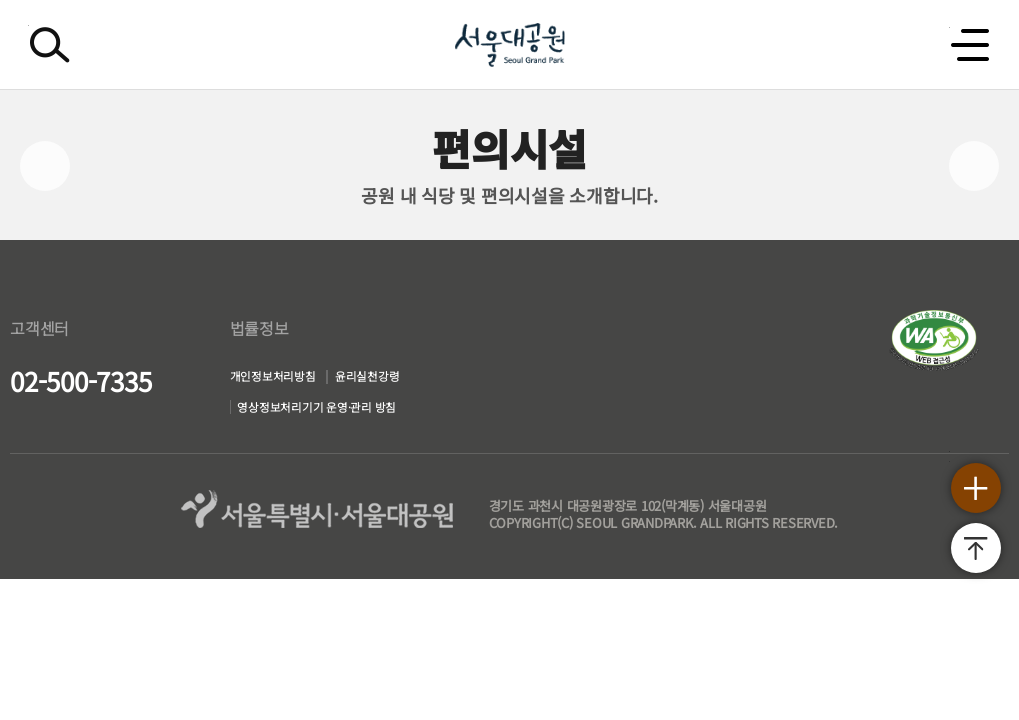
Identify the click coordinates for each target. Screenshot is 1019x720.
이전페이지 (45, 166)
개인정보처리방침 (253, 379)
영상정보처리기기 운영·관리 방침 (310, 417)
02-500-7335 (80, 380)
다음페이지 (974, 166)
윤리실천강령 (372, 379)
